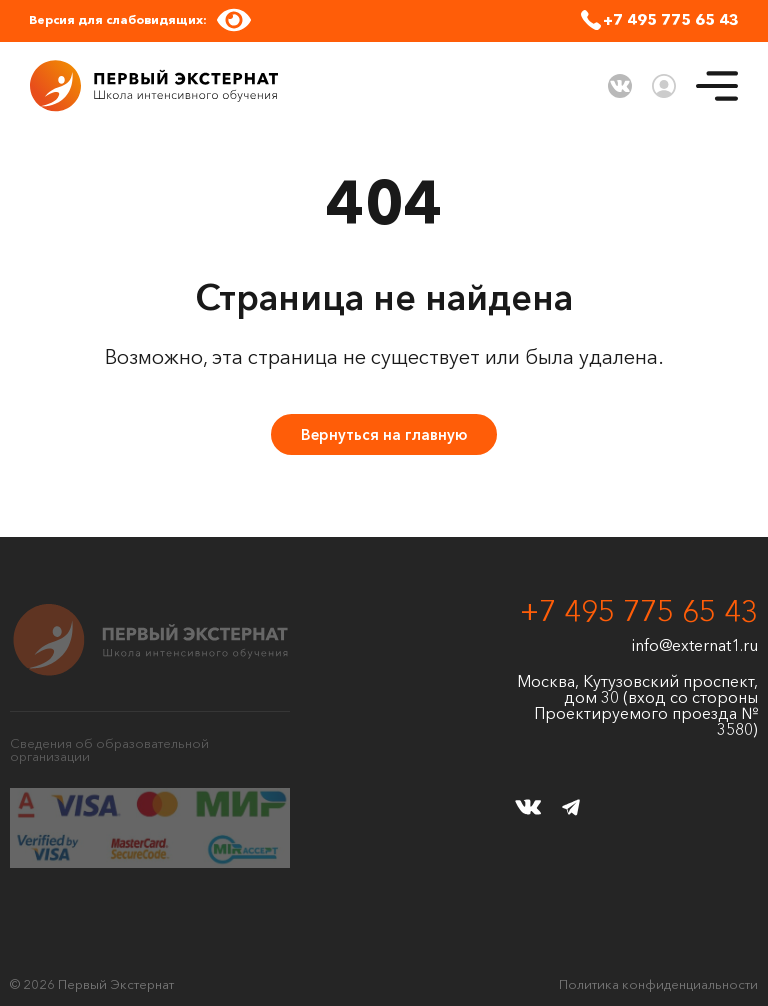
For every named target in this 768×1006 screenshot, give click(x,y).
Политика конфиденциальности (658, 984)
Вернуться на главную (384, 434)
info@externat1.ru (695, 645)
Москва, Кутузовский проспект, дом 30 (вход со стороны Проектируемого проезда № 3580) (637, 705)
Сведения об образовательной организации (109, 749)
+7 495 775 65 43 (671, 19)
